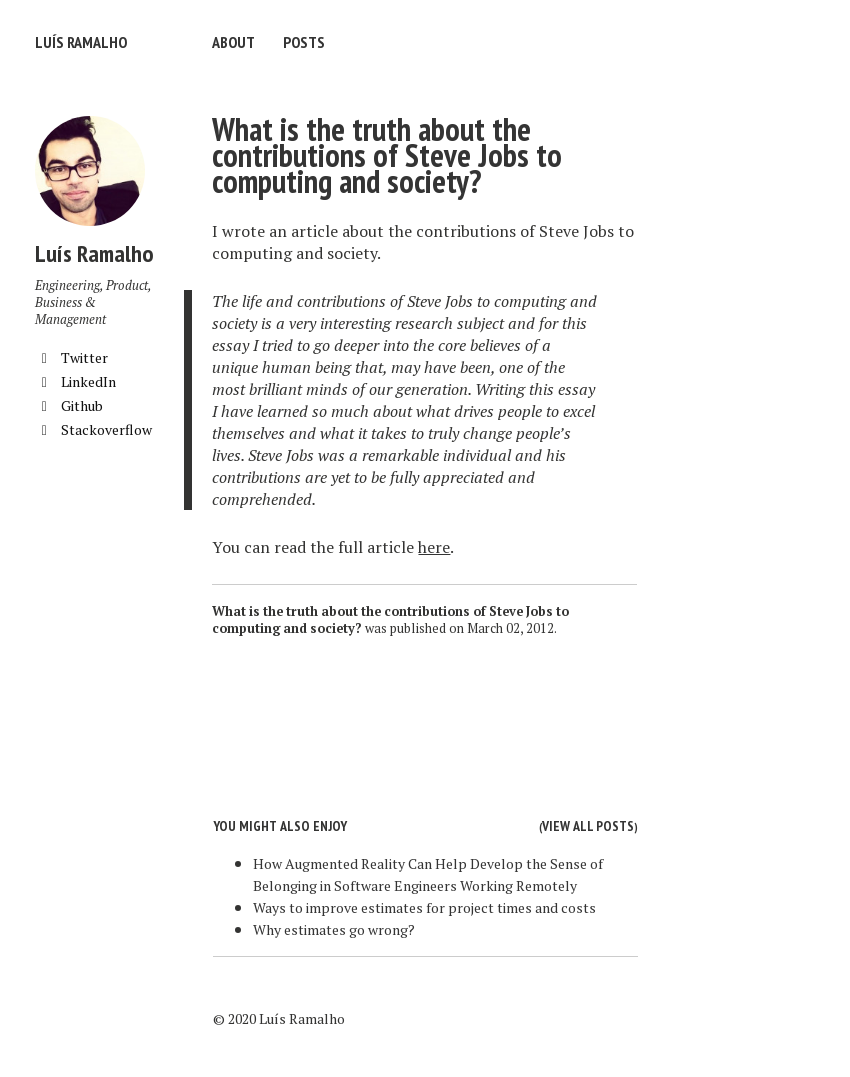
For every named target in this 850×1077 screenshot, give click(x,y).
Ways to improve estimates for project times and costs (424, 907)
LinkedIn (75, 381)
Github (69, 405)
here (434, 547)
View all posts (588, 826)
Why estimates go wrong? (334, 929)
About (233, 42)
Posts (304, 42)
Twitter (71, 357)
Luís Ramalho (81, 42)
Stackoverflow (93, 429)
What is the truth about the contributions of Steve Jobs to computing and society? (387, 155)
